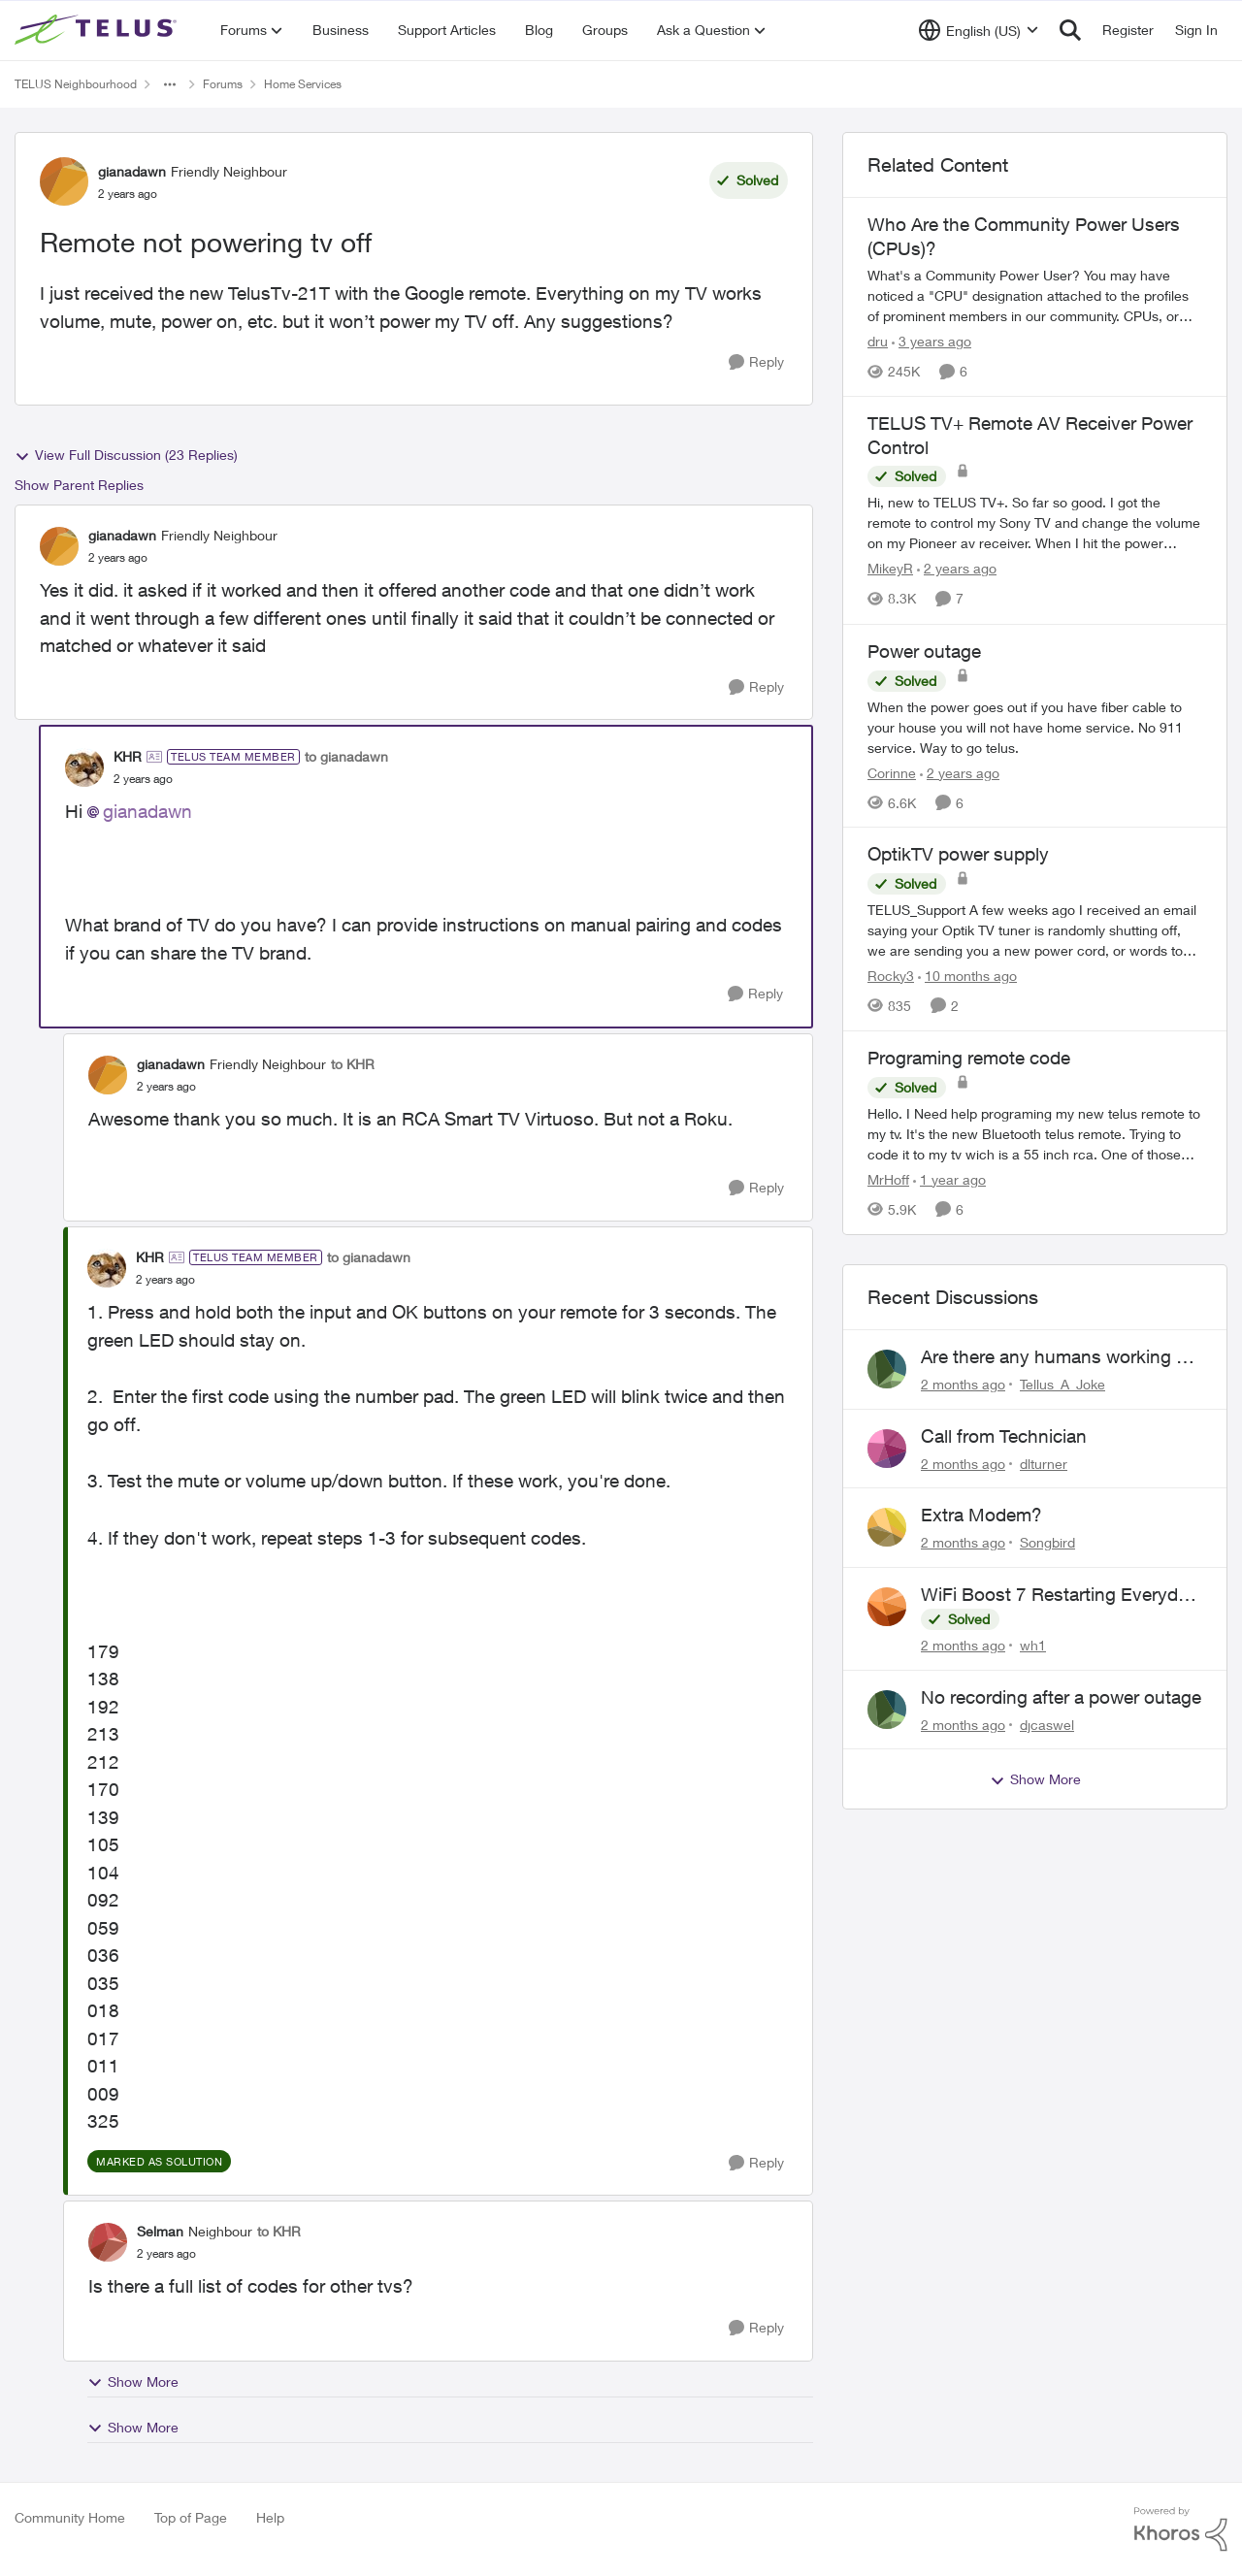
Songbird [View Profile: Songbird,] (1047, 1542)
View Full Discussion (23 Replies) (126, 455)
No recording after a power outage (1061, 1697)
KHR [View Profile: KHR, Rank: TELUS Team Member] (128, 756)
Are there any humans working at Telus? (1056, 1357)
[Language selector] (978, 30)
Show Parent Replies (79, 484)
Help (270, 2517)
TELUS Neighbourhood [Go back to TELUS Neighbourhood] (76, 84)
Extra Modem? (981, 1514)
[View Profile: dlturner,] (886, 1448)
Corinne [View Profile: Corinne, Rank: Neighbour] (891, 772)
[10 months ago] (967, 975)
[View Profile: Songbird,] (886, 1527)
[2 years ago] (957, 569)
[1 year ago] (949, 1179)
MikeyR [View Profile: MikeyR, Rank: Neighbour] (890, 569)
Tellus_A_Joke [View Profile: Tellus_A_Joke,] (1062, 1384)
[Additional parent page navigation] (169, 84)
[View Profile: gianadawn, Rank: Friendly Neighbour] (64, 181)
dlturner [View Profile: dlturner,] (1043, 1462)
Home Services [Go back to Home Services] (303, 84)
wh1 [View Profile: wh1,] (1033, 1645)
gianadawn (147, 811)
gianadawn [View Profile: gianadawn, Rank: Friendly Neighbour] (132, 171)
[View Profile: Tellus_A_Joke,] (886, 1369)
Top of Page (190, 2517)
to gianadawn (346, 756)
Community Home (70, 2517)
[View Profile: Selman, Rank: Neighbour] (107, 2242)
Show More (133, 2382)
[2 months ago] (963, 1384)
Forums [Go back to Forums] (223, 84)
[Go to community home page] (98, 30)
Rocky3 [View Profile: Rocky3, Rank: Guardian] (890, 975)
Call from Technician (1004, 1436)
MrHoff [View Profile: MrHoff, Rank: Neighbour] (888, 1179)
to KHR (353, 1064)
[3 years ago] (931, 341)
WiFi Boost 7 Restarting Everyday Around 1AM (1059, 1595)
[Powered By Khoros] (1180, 2529)
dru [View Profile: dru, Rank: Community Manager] (877, 341)
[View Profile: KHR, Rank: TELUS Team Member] (84, 767)
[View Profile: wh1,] (886, 1606)
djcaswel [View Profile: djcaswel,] (1047, 1723)
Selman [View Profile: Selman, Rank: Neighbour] (160, 2231)
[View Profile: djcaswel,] (886, 1709)
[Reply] (756, 362)
